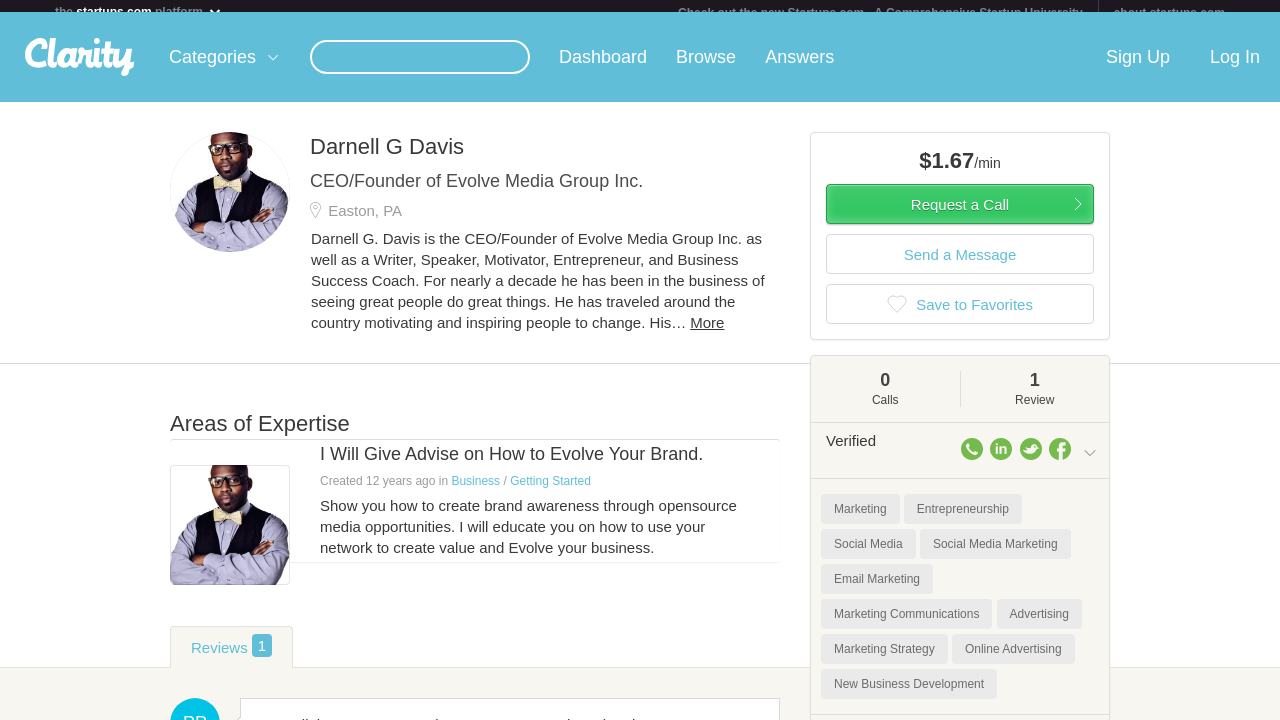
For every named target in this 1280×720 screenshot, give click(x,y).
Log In (1235, 69)
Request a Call (960, 216)
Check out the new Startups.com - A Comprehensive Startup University (880, 13)
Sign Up (1138, 69)
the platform (139, 11)
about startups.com (1169, 13)
